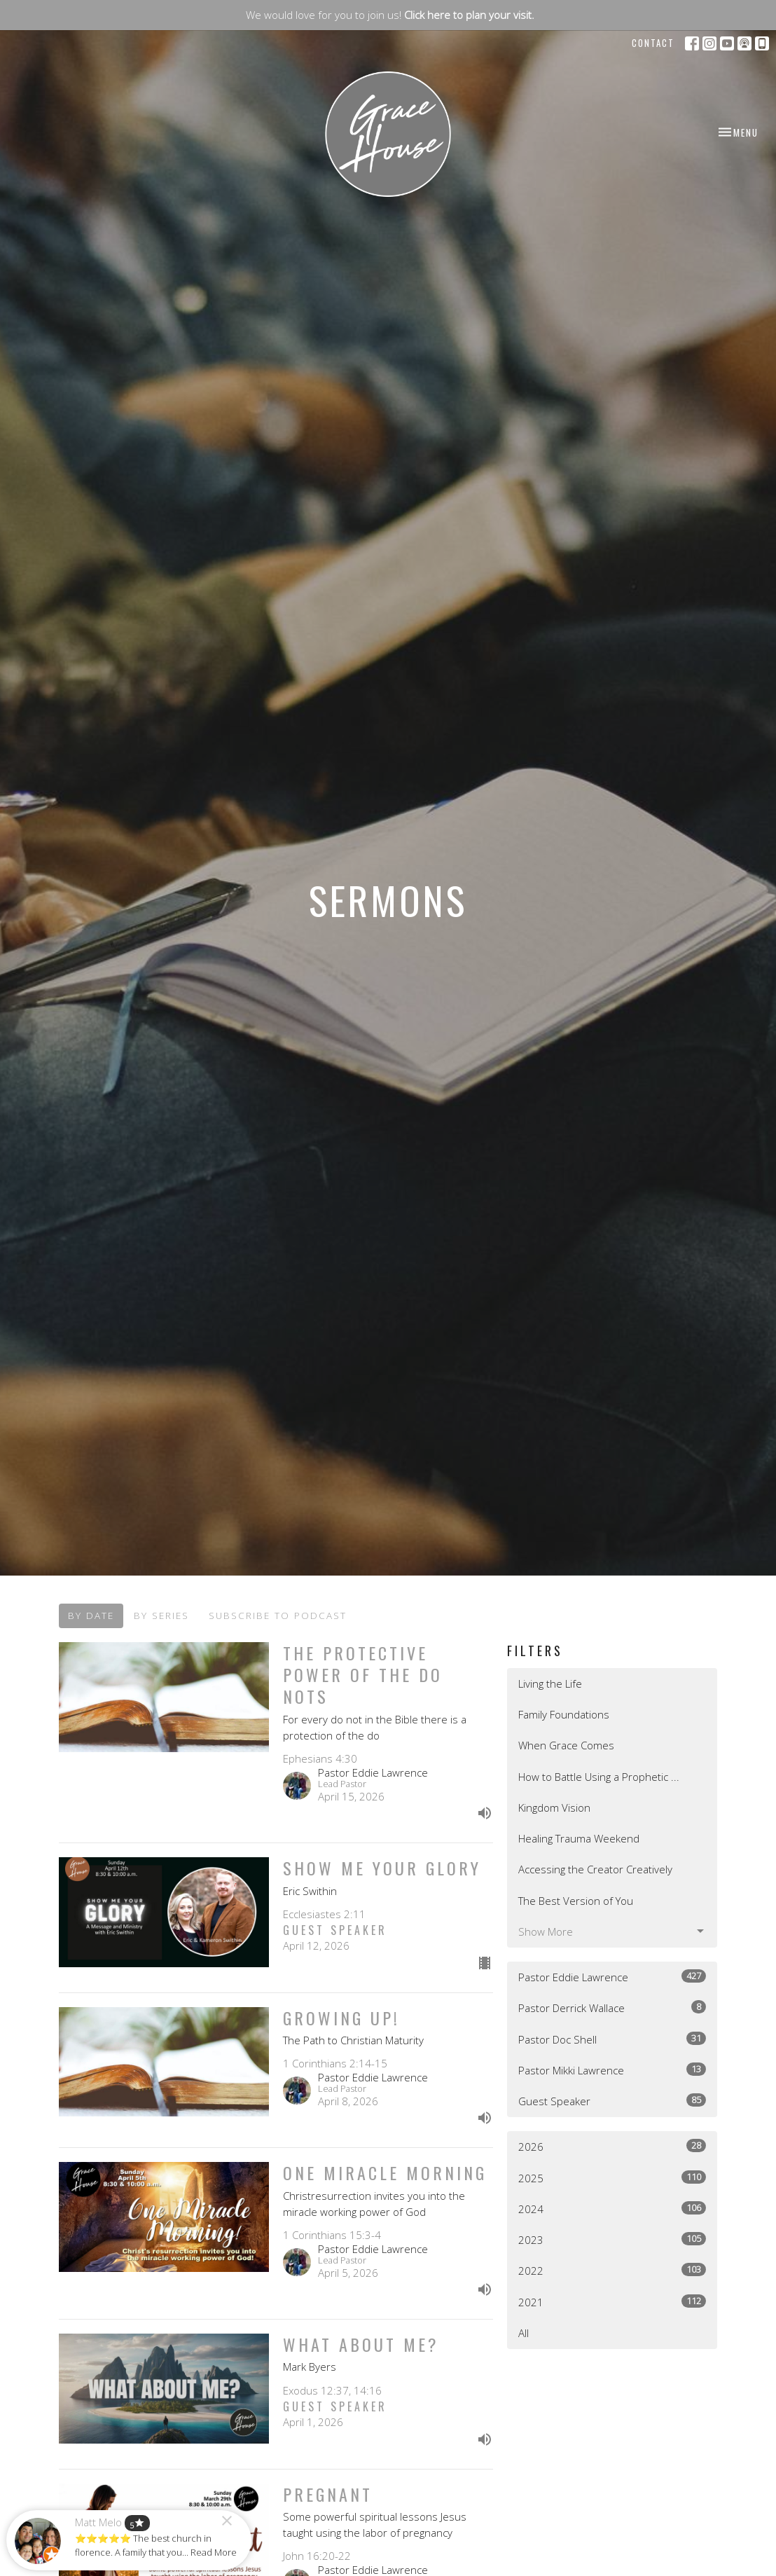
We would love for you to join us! (390, 15)
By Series (161, 1615)
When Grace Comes (566, 1745)
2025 (612, 2177)
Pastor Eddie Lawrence (612, 1976)
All (523, 2333)
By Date (91, 1615)
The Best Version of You (575, 1901)
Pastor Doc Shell (612, 2039)
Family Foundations (563, 1714)
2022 (612, 2270)
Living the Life (550, 1683)
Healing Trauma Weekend (578, 1838)
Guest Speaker (612, 2100)
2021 (612, 2301)
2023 (612, 2239)
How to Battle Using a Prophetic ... (598, 1777)
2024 (612, 2208)
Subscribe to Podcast (278, 1615)
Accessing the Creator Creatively (595, 1869)
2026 (612, 2146)
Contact (653, 43)
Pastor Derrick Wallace (612, 2007)
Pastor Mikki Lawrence (612, 2069)
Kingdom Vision (554, 1807)
